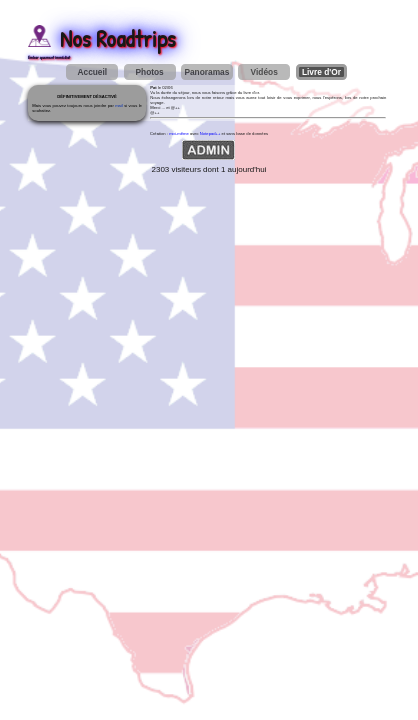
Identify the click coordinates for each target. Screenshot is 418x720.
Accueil (92, 72)
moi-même (179, 133)
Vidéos (264, 72)
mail (119, 105)
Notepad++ (210, 133)
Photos (149, 72)
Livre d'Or (321, 72)
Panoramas (206, 72)
